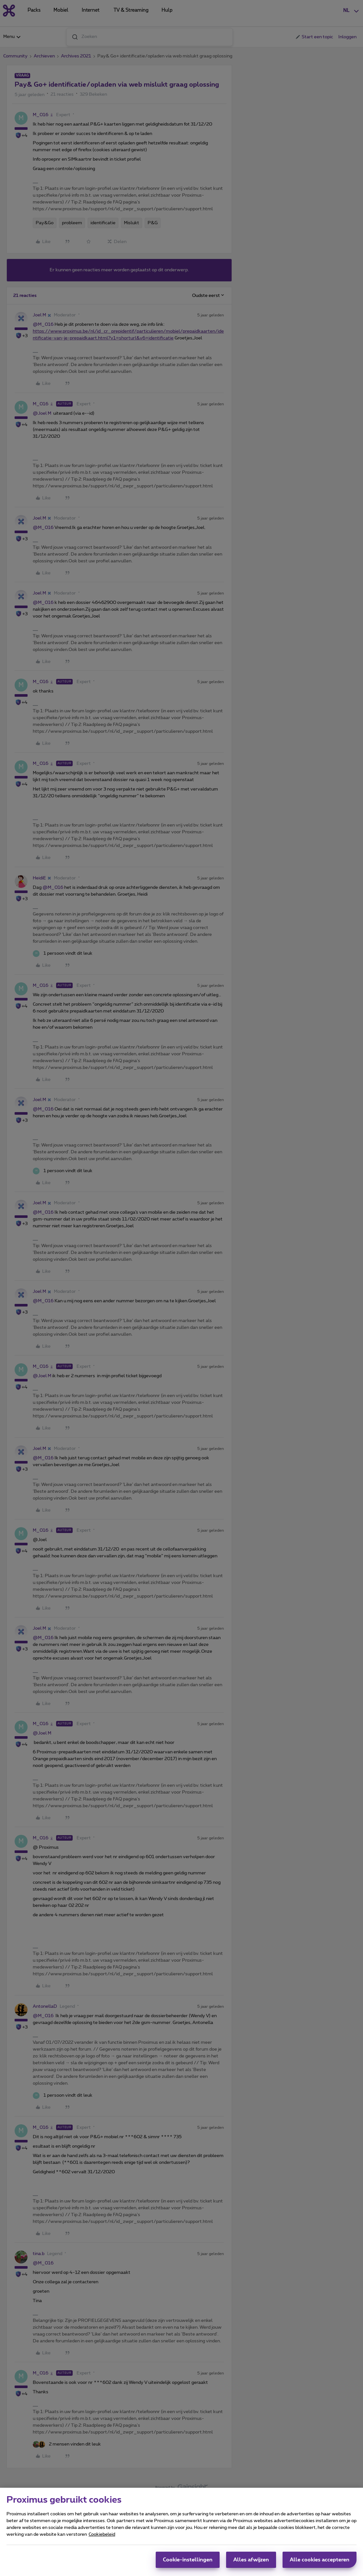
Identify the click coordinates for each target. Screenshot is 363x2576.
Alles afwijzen (251, 2559)
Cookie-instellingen (187, 2559)
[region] (181, 2532)
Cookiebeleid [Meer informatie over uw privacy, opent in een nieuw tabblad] (102, 2534)
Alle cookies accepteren (319, 2559)
